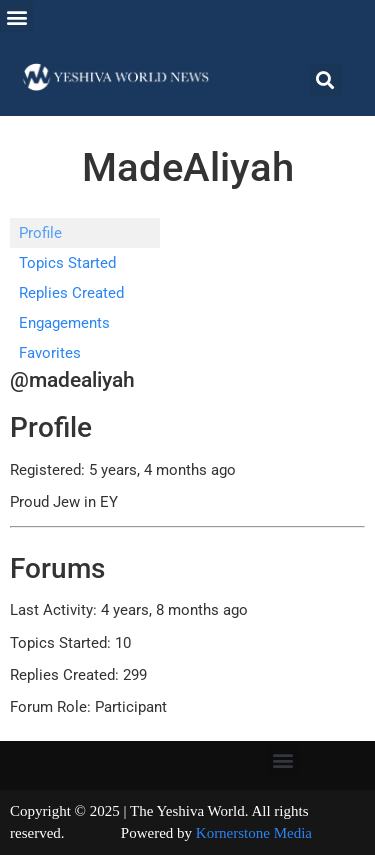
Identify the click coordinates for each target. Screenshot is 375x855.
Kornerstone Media (254, 833)
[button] (16, 16)
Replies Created (71, 293)
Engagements (64, 323)
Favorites (50, 353)
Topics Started (67, 263)
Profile (40, 233)
